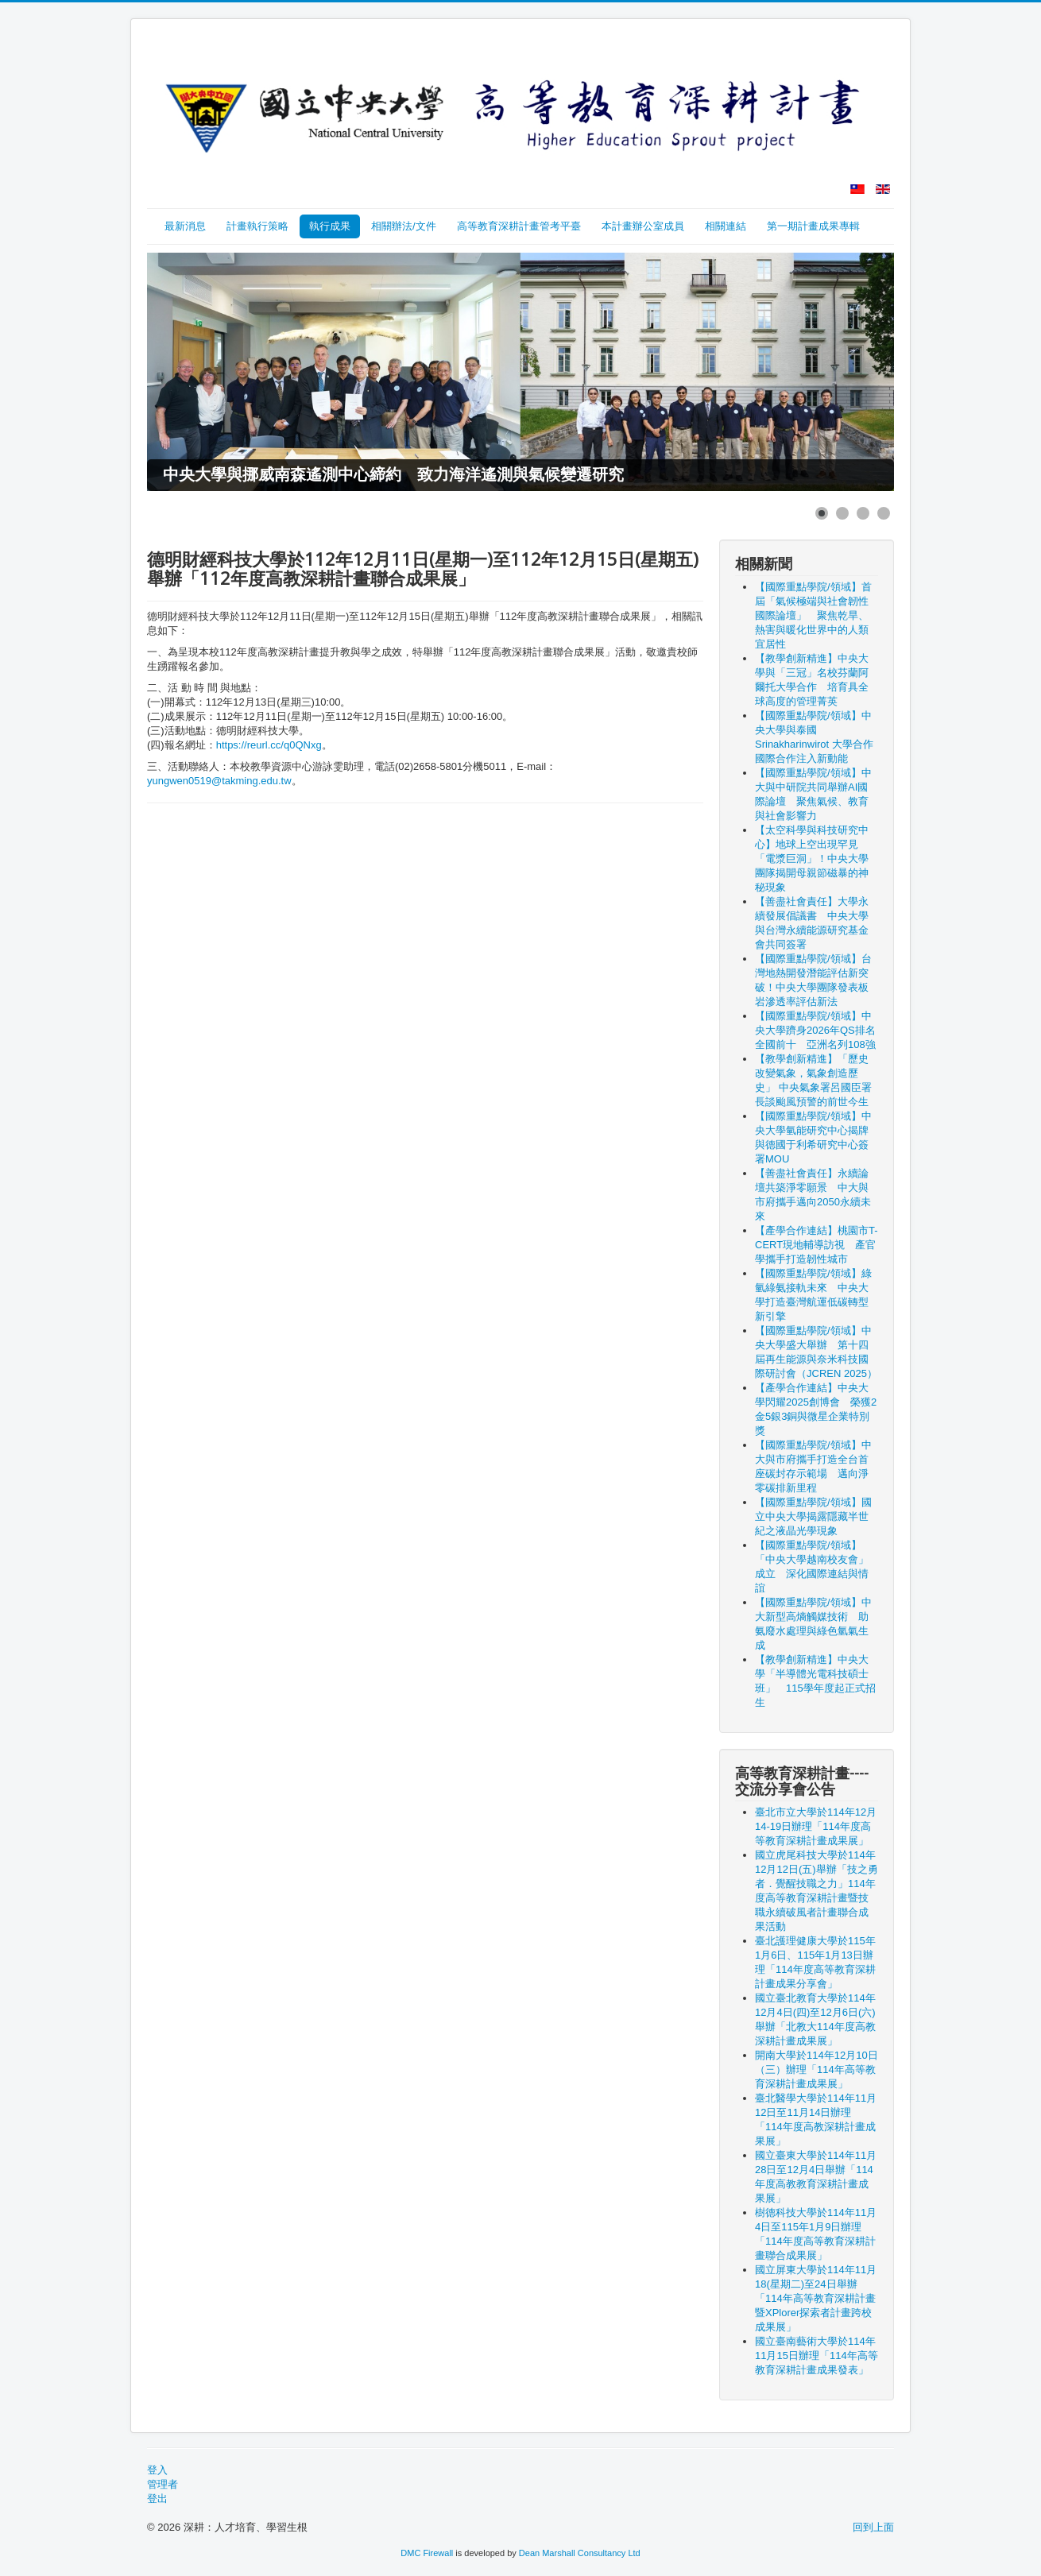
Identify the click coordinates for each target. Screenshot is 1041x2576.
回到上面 (873, 2527)
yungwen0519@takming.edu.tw (219, 781)
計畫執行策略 (257, 226)
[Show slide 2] (842, 513)
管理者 (162, 2484)
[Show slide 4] (883, 513)
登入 (157, 2470)
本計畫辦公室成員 (643, 226)
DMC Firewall (427, 2553)
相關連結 (725, 226)
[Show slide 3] (863, 513)
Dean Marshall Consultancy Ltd (579, 2553)
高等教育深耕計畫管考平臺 (519, 226)
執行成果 (329, 226)
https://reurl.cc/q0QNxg (269, 745)
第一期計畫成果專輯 (813, 226)
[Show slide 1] (821, 513)
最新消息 (185, 226)
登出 (157, 2498)
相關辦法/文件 (403, 226)
